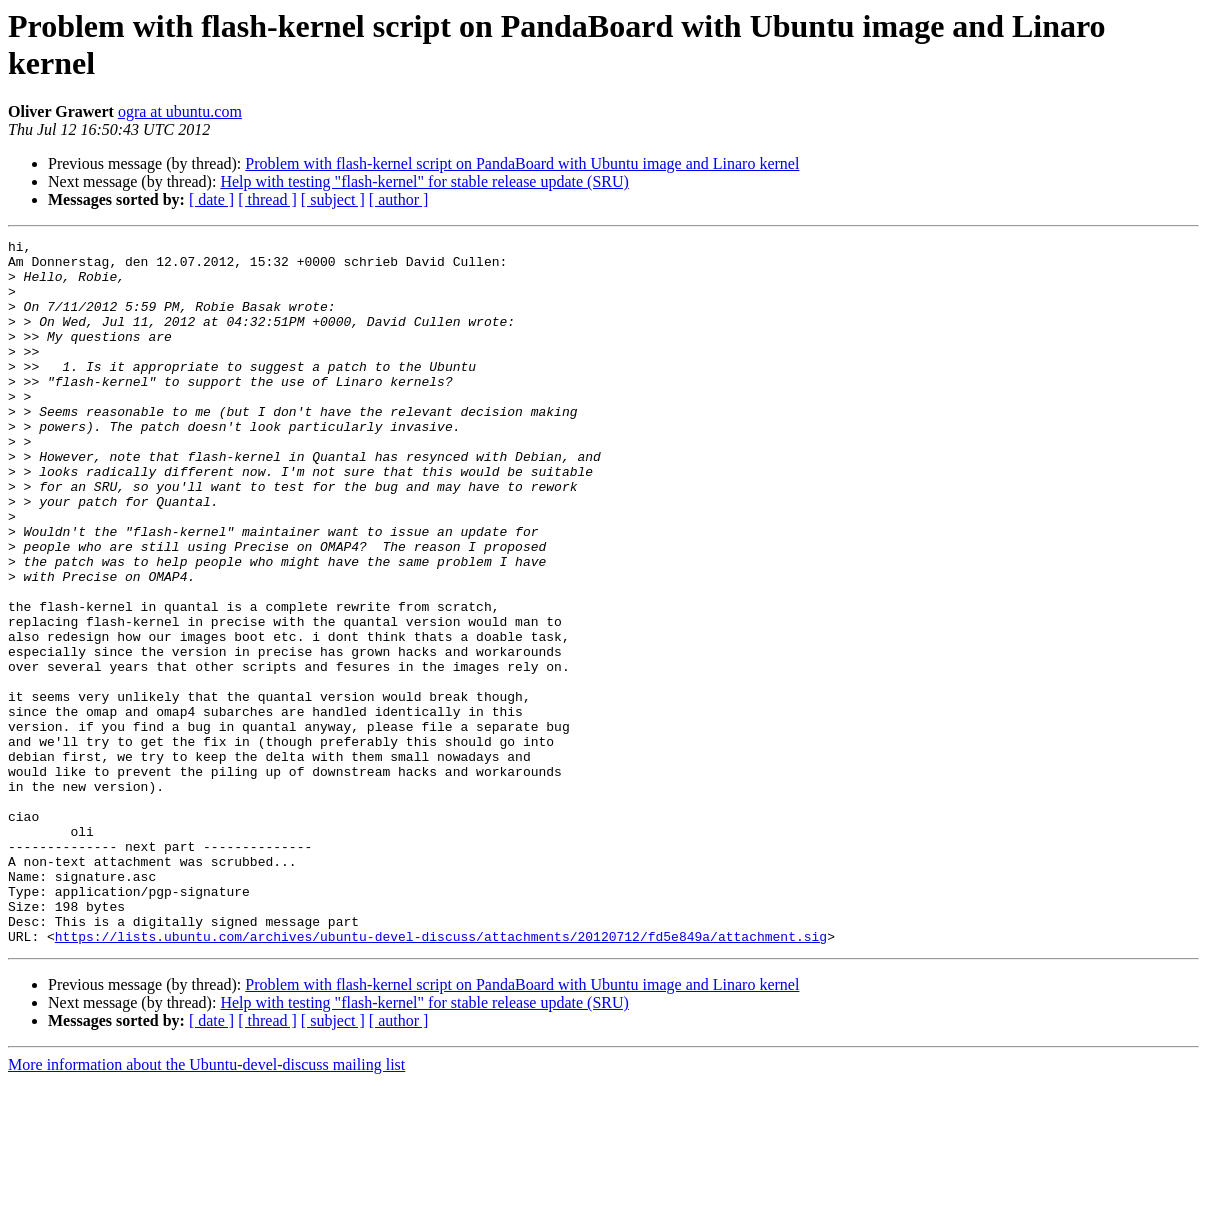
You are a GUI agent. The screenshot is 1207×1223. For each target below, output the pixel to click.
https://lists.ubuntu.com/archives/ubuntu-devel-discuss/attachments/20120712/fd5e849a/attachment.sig (441, 1077)
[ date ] (211, 199)
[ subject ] (333, 199)
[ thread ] (267, 199)
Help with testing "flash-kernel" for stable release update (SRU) (424, 181)
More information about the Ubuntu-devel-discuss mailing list (206, 1205)
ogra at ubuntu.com (180, 111)
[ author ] (399, 199)
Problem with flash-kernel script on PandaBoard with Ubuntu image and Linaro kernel (522, 163)
